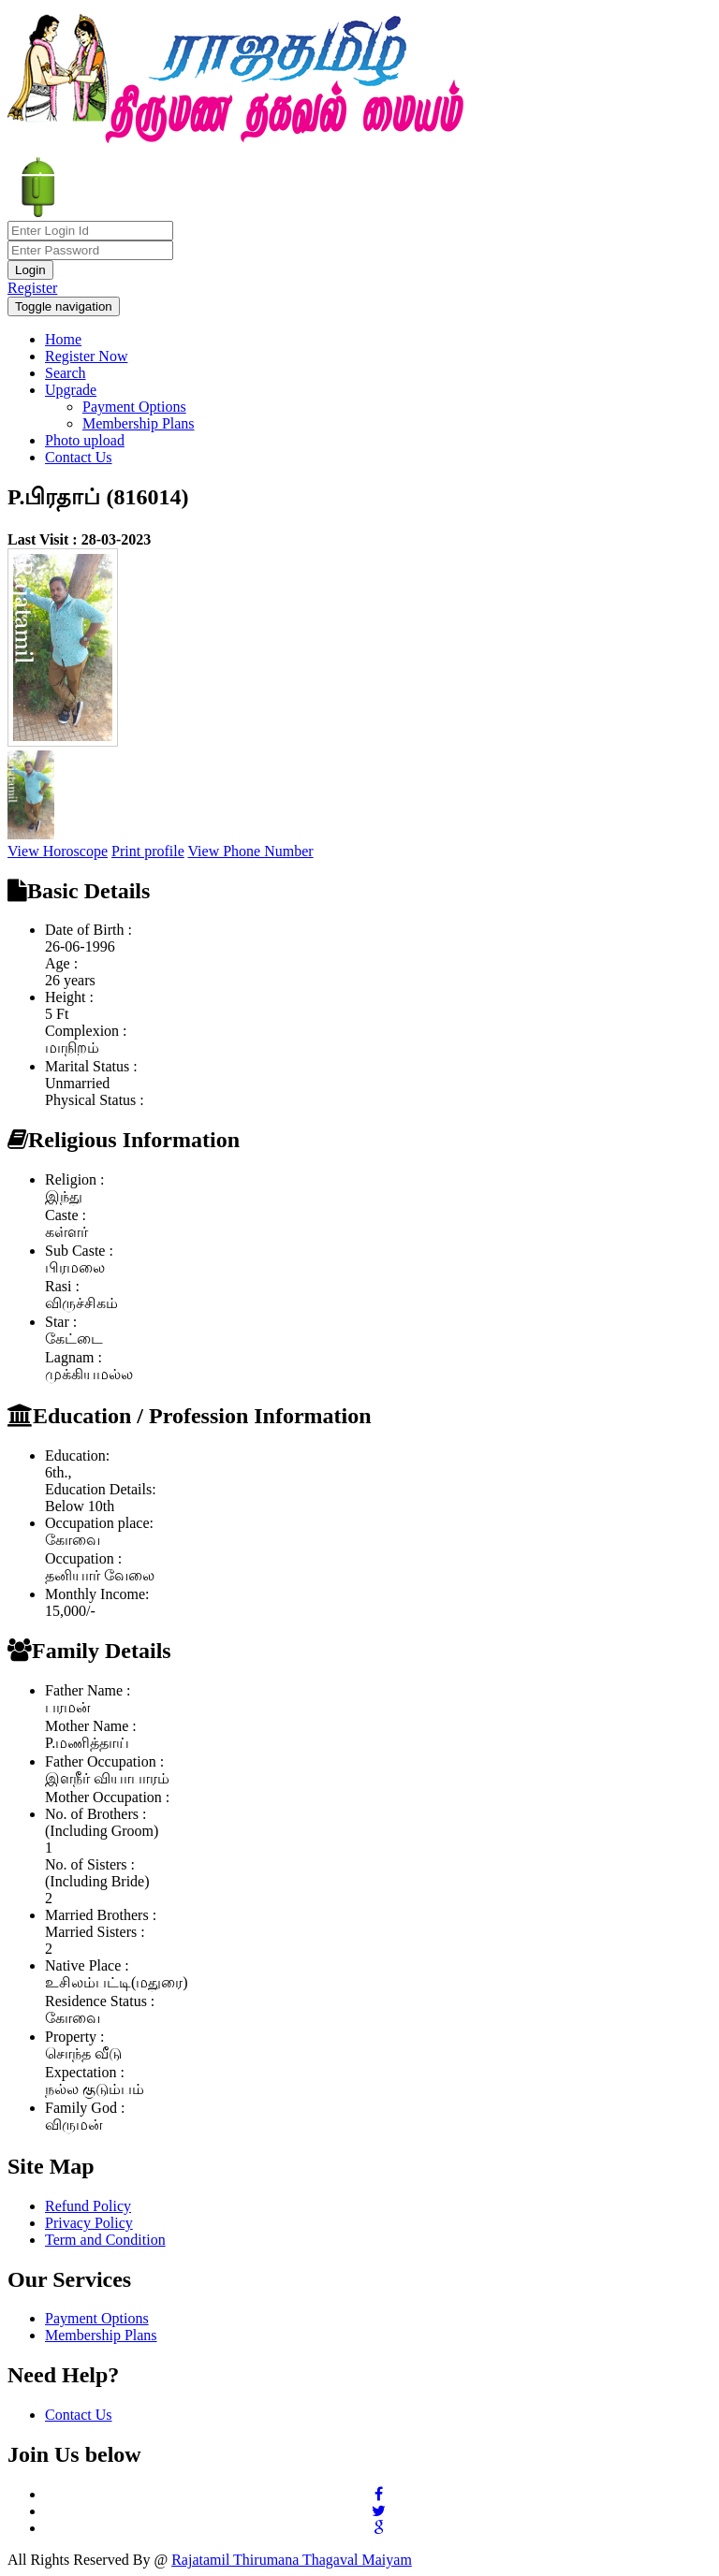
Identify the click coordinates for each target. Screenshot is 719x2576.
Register (32, 288)
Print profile (147, 851)
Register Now (86, 356)
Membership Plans (138, 423)
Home (63, 339)
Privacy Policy (89, 2223)
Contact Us (78, 457)
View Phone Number (251, 851)
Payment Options (134, 407)
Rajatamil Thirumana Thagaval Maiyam (291, 2560)
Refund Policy (88, 2206)
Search (65, 373)
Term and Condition (105, 2240)
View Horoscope (57, 851)
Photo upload (85, 440)
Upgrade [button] (70, 390)
